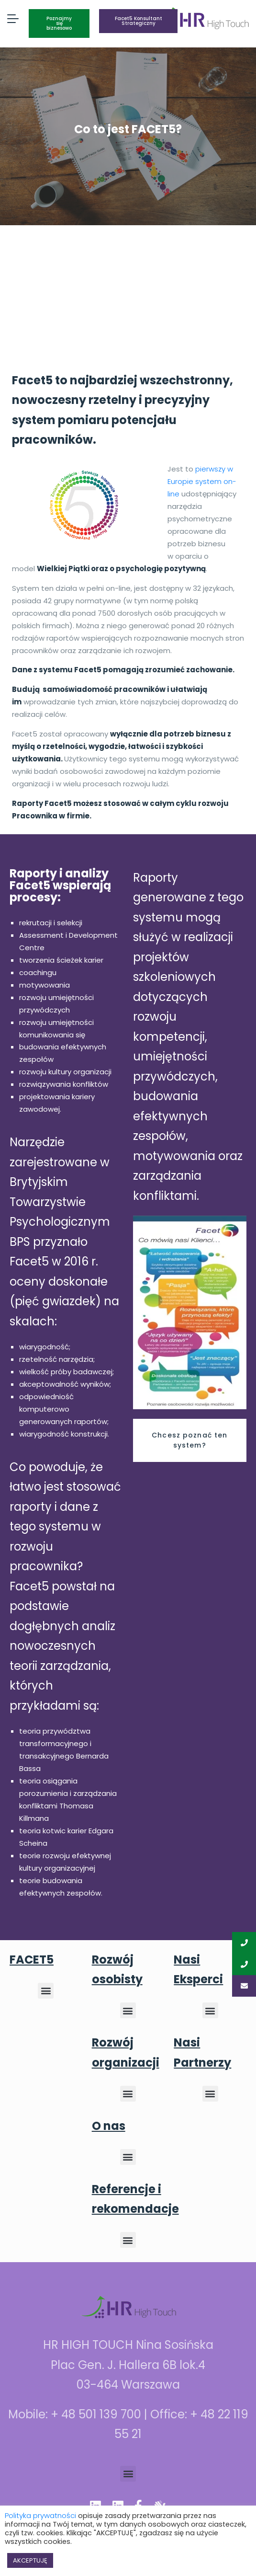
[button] (46, 1991)
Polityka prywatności (40, 2515)
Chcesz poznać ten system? (189, 1440)
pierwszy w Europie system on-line (201, 481)
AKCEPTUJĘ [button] (30, 2560)
